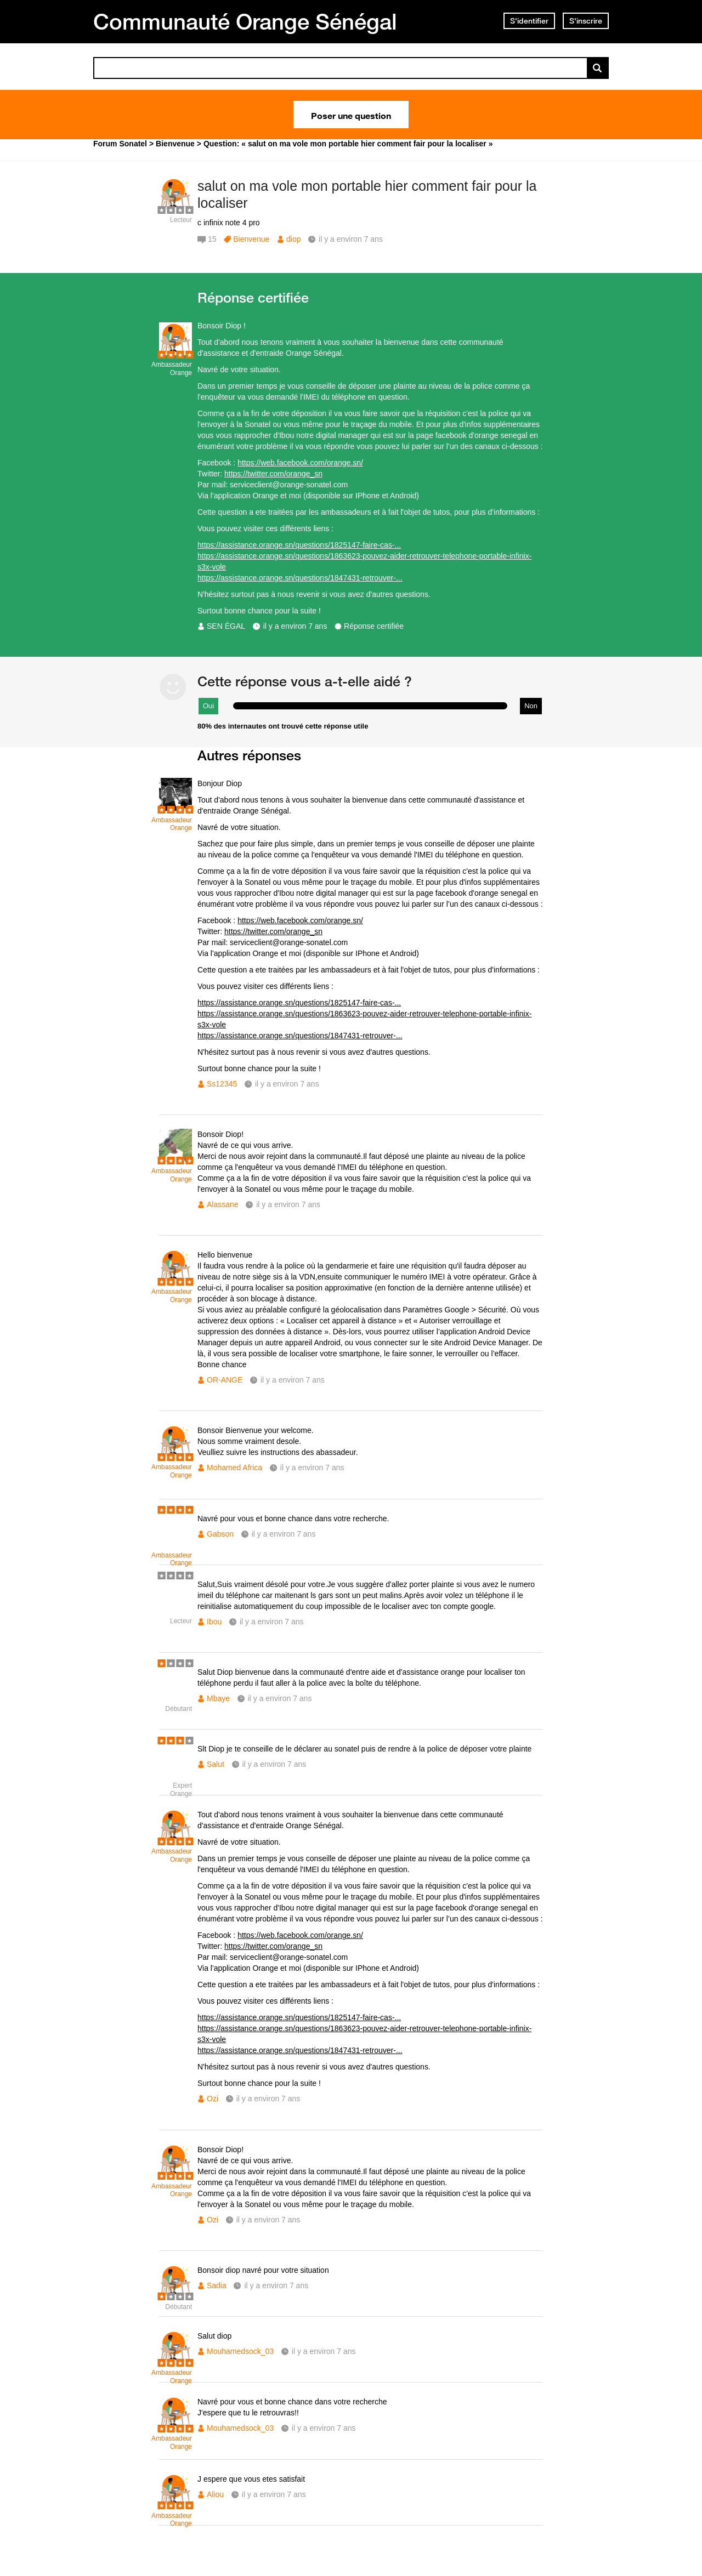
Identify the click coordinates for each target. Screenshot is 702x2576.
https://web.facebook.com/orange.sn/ (300, 462)
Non (530, 706)
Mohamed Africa (234, 1467)
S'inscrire (585, 21)
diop (293, 239)
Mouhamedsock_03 (240, 2351)
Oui (208, 706)
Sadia (217, 2285)
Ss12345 (222, 1083)
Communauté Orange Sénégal (245, 21)
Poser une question (351, 114)
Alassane (223, 1204)
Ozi (212, 2098)
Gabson (220, 1533)
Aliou (215, 2494)
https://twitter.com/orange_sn (273, 473)
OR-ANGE (224, 1379)
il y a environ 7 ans (295, 626)
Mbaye (218, 1698)
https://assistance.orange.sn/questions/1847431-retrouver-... (300, 577)
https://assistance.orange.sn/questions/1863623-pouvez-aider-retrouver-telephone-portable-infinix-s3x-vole (364, 561)
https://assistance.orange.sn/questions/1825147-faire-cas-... (299, 545)
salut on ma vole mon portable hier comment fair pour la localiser (366, 194)
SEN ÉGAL (226, 626)
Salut (215, 1764)
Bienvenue (251, 239)
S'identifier (529, 21)
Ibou (214, 1621)
